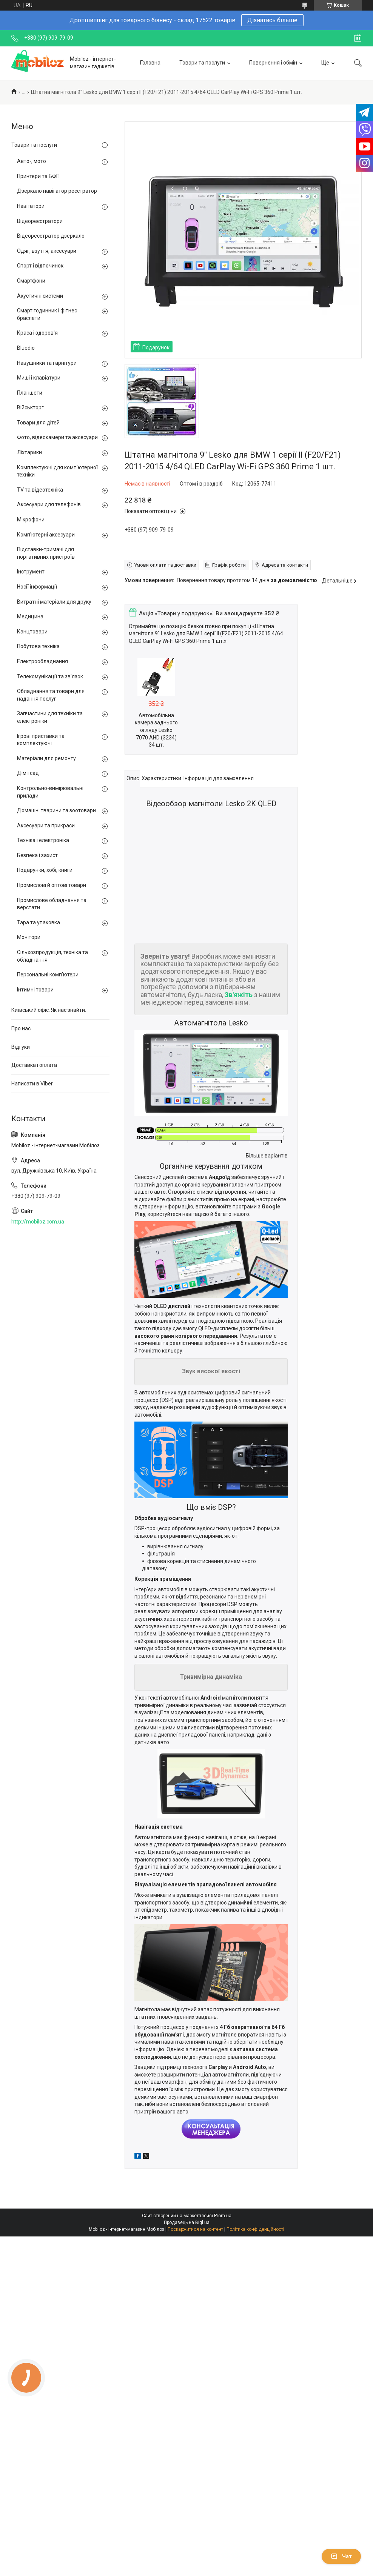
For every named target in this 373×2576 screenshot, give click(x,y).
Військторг (30, 407)
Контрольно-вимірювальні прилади (50, 792)
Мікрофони (31, 519)
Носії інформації (37, 587)
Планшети (29, 393)
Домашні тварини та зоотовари (56, 810)
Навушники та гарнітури (47, 363)
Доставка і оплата (34, 1065)
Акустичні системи (40, 296)
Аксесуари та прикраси (46, 825)
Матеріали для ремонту (46, 758)
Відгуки (20, 1047)
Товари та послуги (202, 63)
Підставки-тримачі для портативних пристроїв (46, 553)
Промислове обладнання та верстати (51, 904)
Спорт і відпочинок (40, 266)
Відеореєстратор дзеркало (51, 236)
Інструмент (31, 572)
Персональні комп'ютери (48, 974)
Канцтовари (32, 632)
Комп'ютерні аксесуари (46, 535)
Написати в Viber (32, 1084)
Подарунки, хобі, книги (44, 870)
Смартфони (31, 281)
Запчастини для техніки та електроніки (50, 717)
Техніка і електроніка (43, 840)
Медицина (30, 616)
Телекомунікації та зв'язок (50, 676)
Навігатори (31, 206)
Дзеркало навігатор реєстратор (57, 191)
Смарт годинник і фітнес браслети (47, 314)
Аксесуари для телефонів (49, 504)
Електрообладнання (42, 661)
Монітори (28, 937)
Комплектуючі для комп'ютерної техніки (57, 471)
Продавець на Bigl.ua (187, 2222)
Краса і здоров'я (37, 333)
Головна (150, 63)
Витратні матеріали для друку (54, 602)
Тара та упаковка (38, 922)
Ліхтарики (29, 452)
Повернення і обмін (273, 63)
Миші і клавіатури (38, 378)
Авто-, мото (31, 161)
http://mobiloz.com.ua (37, 1222)
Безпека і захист (37, 855)
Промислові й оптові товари (51, 885)
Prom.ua (222, 2215)
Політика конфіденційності (255, 2229)
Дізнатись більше (272, 20)
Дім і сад (28, 773)
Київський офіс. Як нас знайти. (48, 1010)
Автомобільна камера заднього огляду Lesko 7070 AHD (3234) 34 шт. (156, 730)
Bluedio (26, 348)
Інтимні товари (35, 990)
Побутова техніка (38, 646)
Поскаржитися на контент (195, 2229)
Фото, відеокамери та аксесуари (57, 437)
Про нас (21, 1028)
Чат (341, 2556)
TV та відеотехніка (40, 490)
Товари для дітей (38, 423)
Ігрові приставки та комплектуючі (41, 740)
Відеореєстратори (40, 221)
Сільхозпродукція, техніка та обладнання (52, 956)
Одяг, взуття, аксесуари (46, 251)
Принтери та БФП (38, 176)
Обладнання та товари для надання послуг (51, 695)
